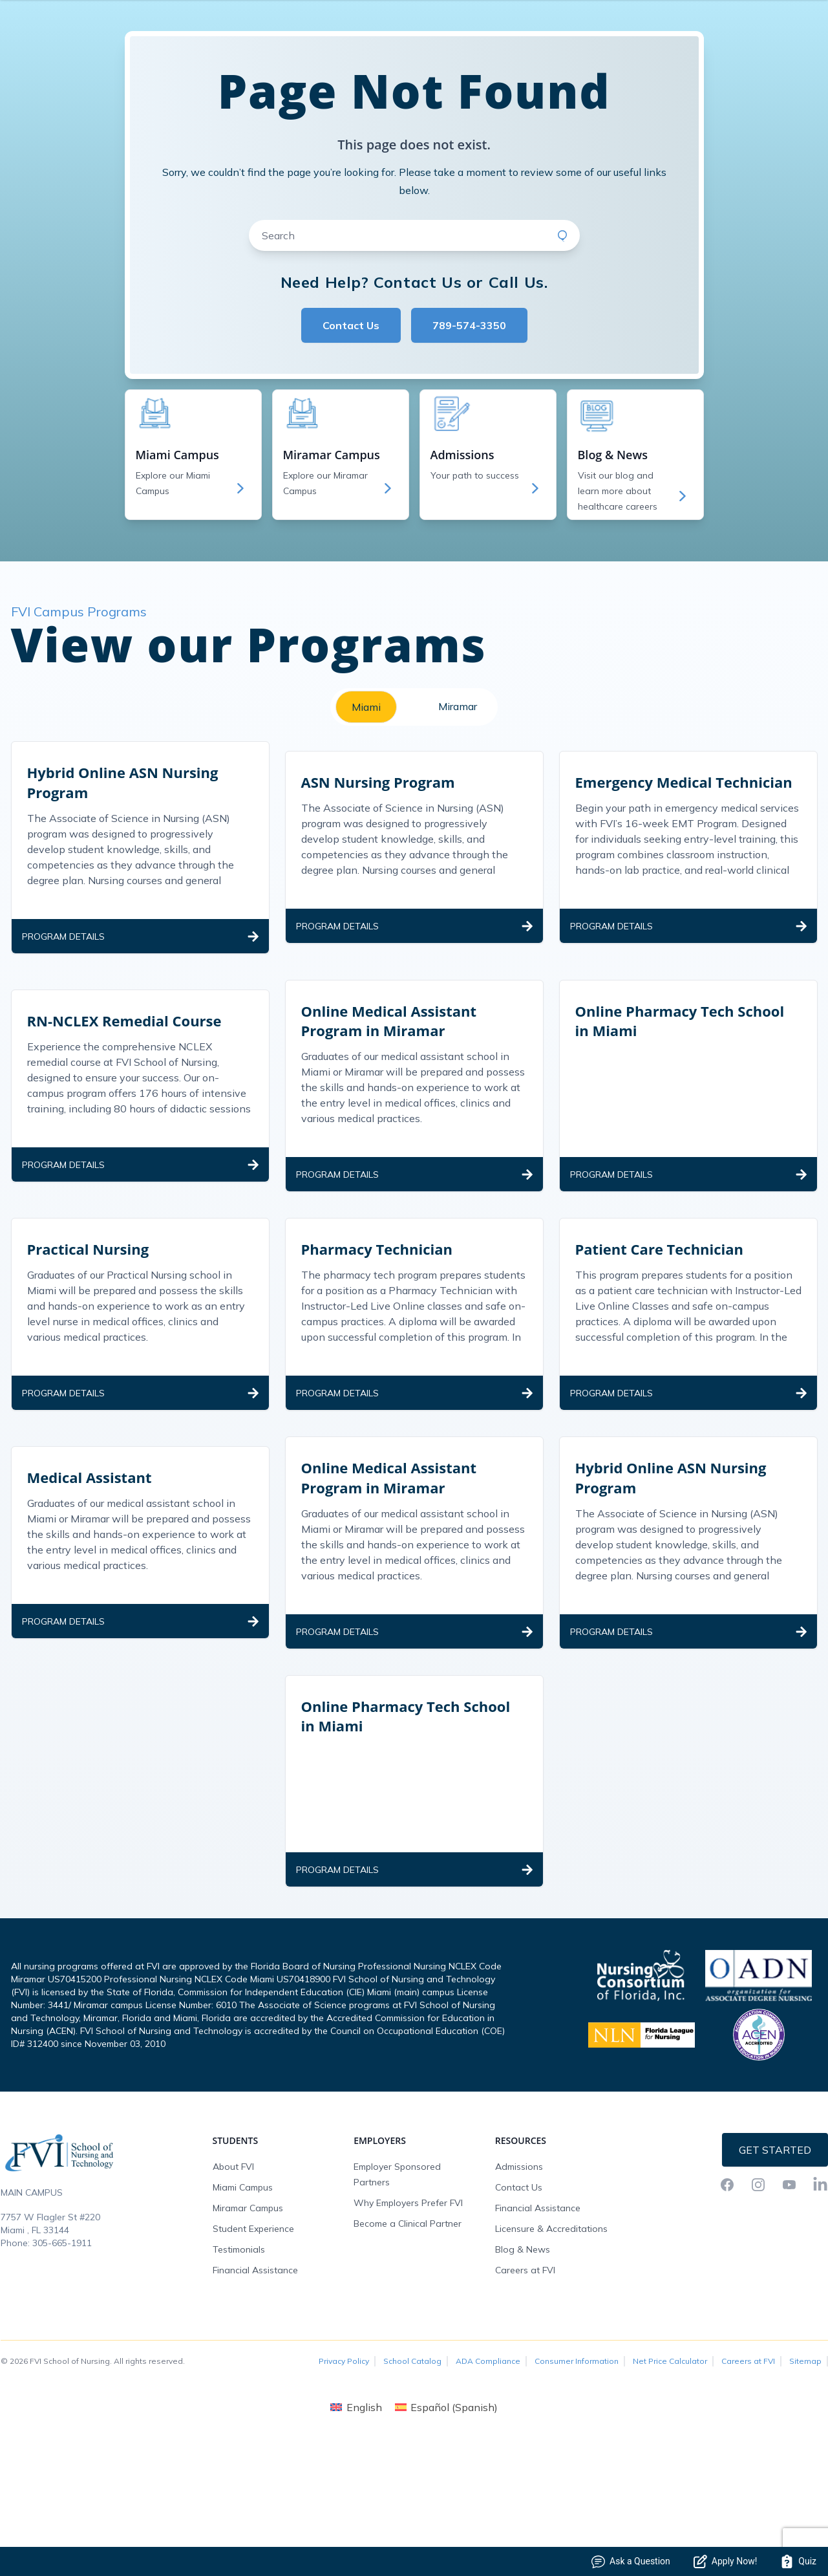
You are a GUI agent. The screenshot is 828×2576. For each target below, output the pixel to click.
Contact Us (351, 431)
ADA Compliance (488, 2467)
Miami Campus (243, 2293)
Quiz (798, 2561)
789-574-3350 (469, 431)
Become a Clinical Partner (408, 2329)
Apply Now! (725, 2561)
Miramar (457, 812)
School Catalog (412, 2467)
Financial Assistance (255, 2376)
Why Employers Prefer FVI (408, 2309)
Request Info (776, 41)
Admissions (519, 2272)
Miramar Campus (248, 2314)
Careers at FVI (525, 2376)
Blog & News (522, 2355)
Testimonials (239, 2355)
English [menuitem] (364, 2513)
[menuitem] (356, 2513)
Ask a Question (630, 2561)
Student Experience (253, 2335)
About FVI (233, 2272)
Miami (366, 812)
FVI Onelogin (704, 41)
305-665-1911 (62, 2349)
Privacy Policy (344, 2467)
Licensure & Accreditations (551, 2335)
